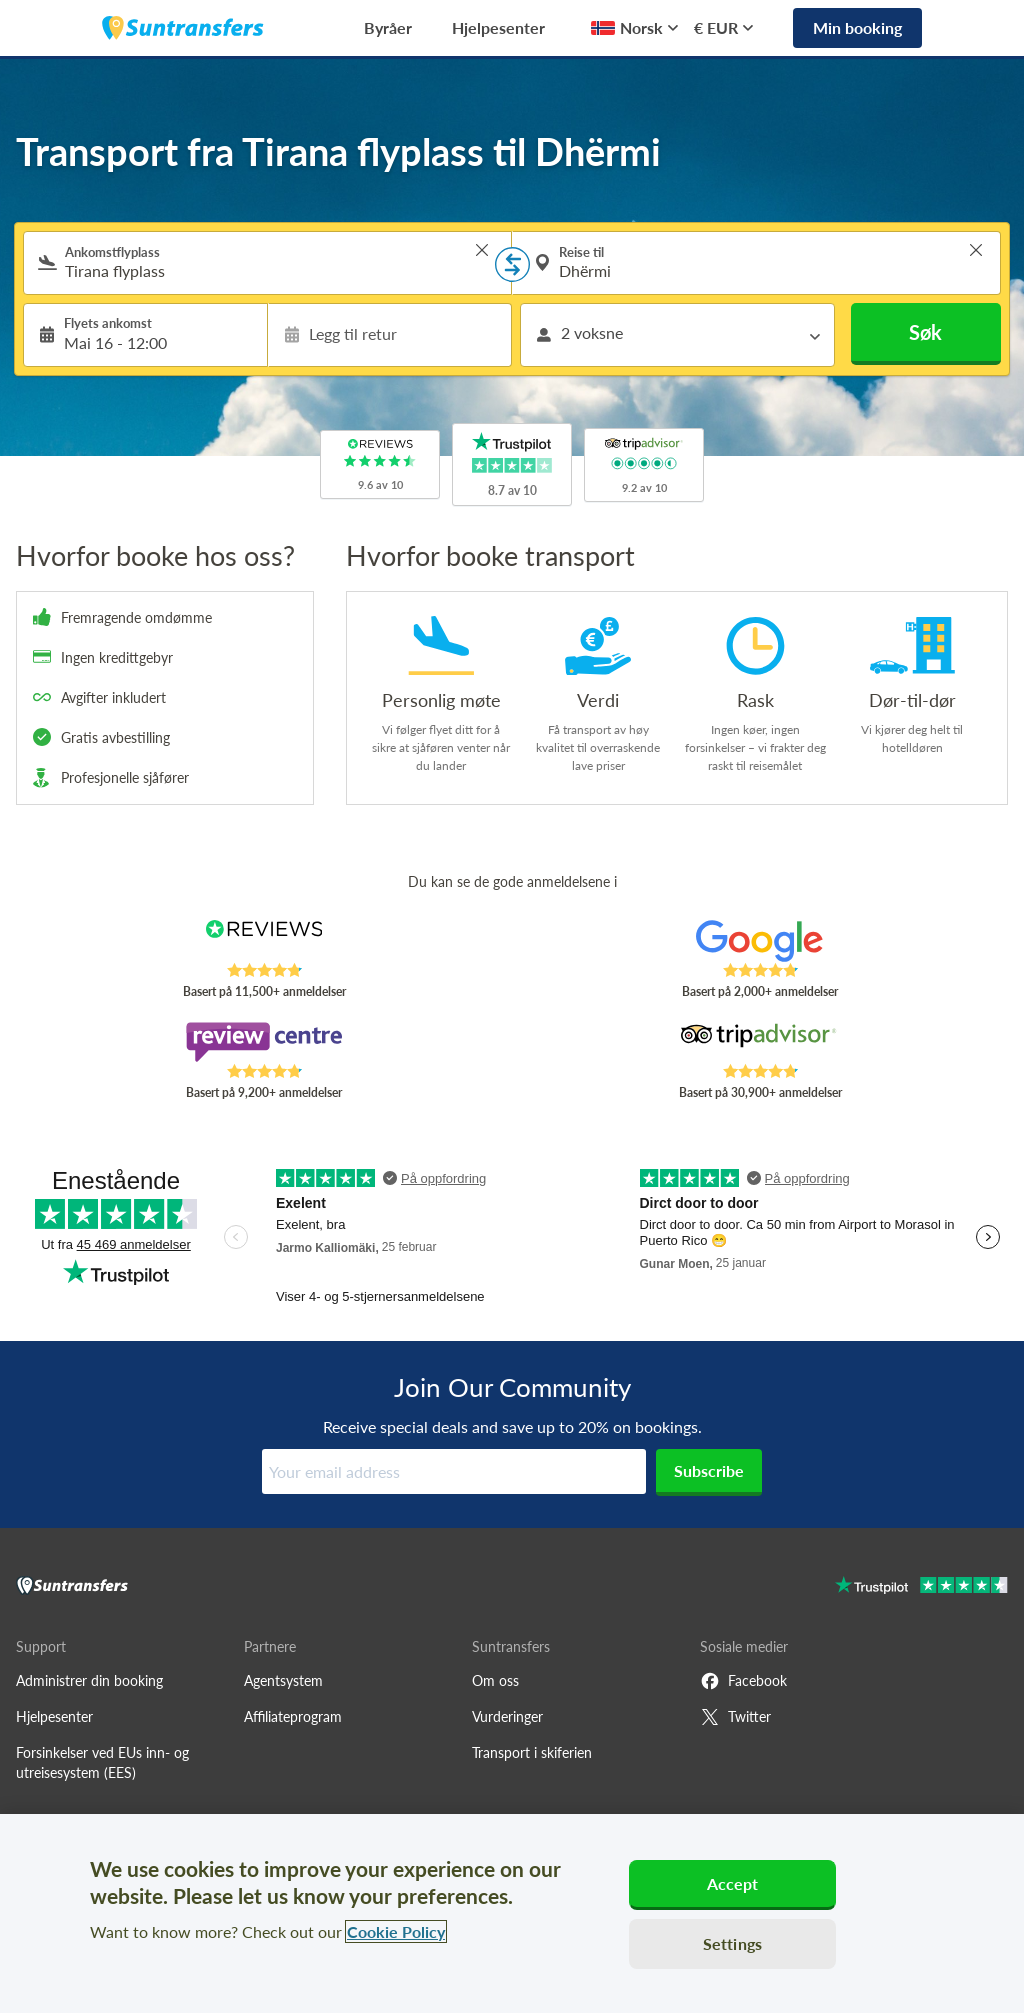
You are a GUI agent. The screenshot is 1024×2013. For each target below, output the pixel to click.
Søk (925, 332)
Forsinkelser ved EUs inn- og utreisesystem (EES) (102, 1762)
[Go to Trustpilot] (921, 1587)
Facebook (743, 1681)
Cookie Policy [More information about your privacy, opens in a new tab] (396, 1931)
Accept (733, 1883)
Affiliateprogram (293, 1716)
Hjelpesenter (498, 27)
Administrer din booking (89, 1680)
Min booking (857, 27)
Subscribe (709, 1470)
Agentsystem (283, 1680)
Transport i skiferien (532, 1752)
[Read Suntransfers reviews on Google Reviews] (760, 941)
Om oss (495, 1680)
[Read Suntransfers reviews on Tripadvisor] (760, 1042)
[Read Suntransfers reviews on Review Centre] (264, 1042)
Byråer (388, 27)
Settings (732, 1943)
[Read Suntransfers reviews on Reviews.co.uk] (264, 941)
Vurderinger (507, 1716)
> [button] (482, 250)
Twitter (735, 1717)
